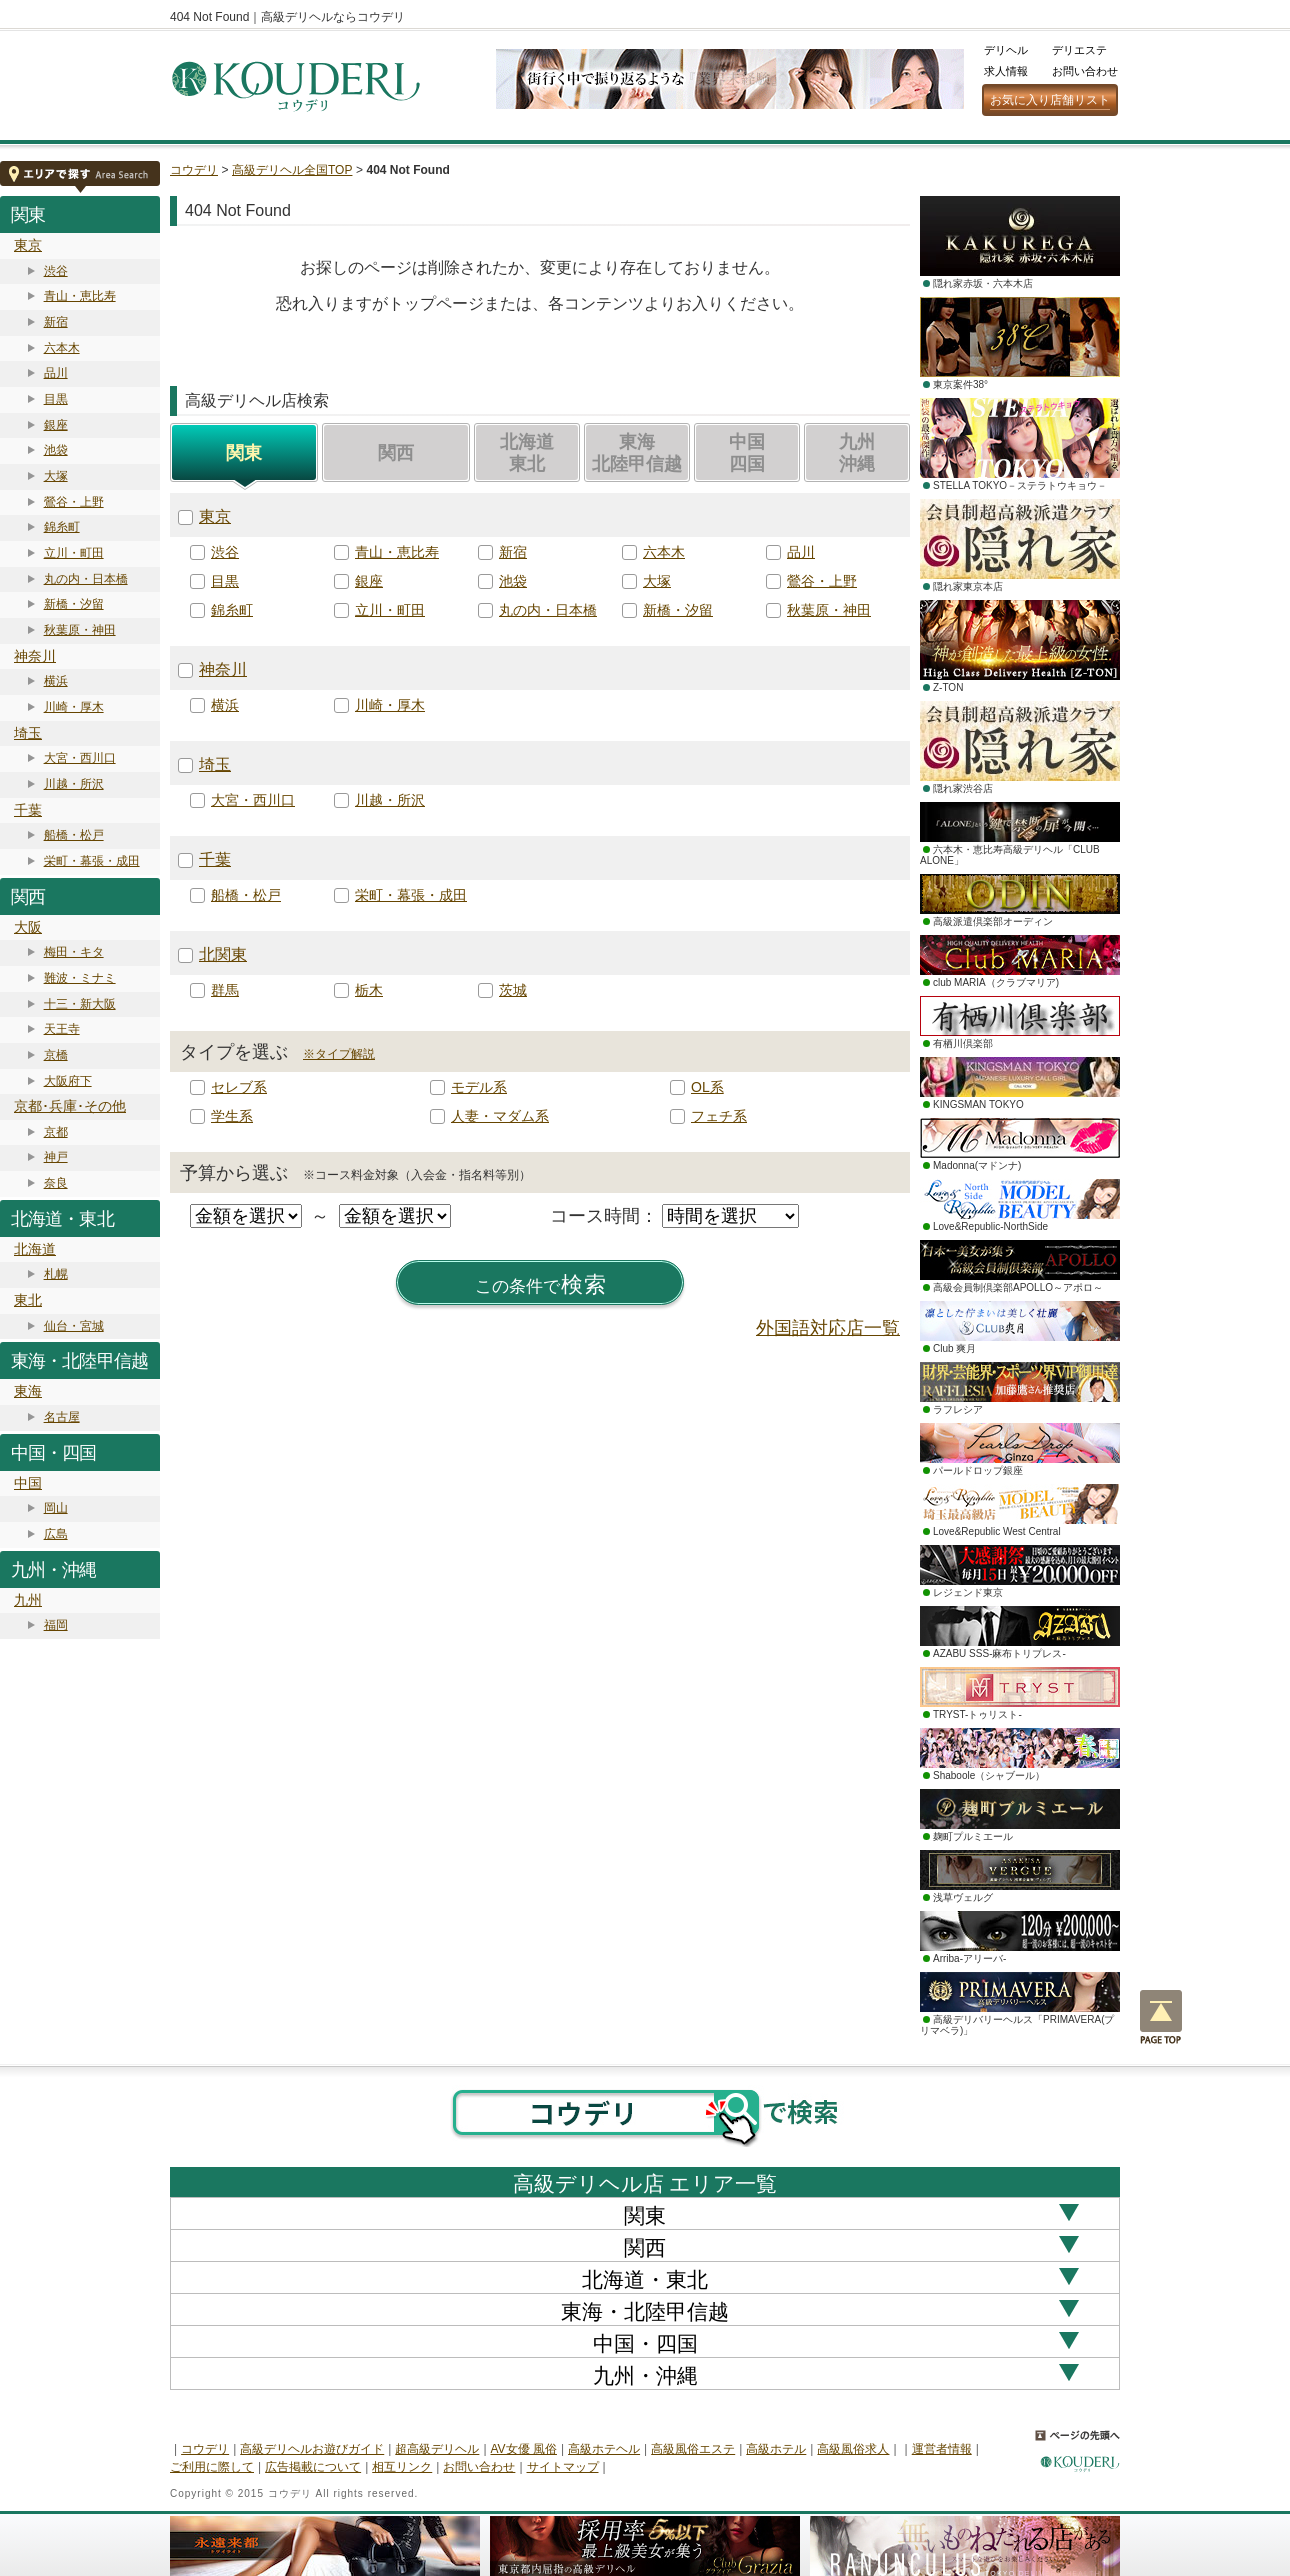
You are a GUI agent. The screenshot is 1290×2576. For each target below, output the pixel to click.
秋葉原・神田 (80, 630)
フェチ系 (719, 1116)
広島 (56, 1534)
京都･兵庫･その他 (70, 1106)
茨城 (513, 990)
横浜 (56, 681)
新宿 (56, 322)
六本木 (62, 348)
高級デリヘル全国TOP (292, 170)
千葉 (28, 810)
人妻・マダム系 (500, 1116)
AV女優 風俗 (524, 2449)
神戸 (56, 1157)
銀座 (56, 425)
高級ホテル (776, 2449)
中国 (28, 1483)
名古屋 (62, 1417)
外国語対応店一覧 (828, 1328)
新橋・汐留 (74, 604)
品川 (56, 373)
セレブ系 (239, 1087)
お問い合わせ (1085, 71)
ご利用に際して (212, 2467)
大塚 (56, 476)
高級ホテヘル (604, 2449)
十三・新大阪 (80, 1004)
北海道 (35, 1249)
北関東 (223, 954)
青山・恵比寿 (80, 296)
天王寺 (62, 1029)
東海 (28, 1391)
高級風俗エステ (693, 2449)
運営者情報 (942, 2449)
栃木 (369, 990)
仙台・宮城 (74, 1326)
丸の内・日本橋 (86, 579)
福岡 (56, 1625)
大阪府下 (68, 1081)
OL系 (707, 1087)
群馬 (225, 990)
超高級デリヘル (437, 2449)
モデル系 (479, 1087)
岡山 (56, 1508)
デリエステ (1079, 50)
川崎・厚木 (74, 707)
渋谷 (56, 271)
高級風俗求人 (853, 2449)
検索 (541, 1285)
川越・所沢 (74, 784)
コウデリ (194, 170)
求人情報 (1006, 71)
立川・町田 (74, 553)
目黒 (56, 399)
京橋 (56, 1055)
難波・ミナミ (80, 978)
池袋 (56, 450)
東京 (28, 245)
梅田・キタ (74, 952)
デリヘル (1006, 50)
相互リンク (402, 2467)
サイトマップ (563, 2467)
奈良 (56, 1183)
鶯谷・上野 (74, 502)
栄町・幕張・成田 (92, 861)
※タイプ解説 (339, 1054)
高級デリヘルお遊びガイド (312, 2449)
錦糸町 (62, 527)
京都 (56, 1132)
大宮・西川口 (80, 758)
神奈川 (35, 656)
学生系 (232, 1116)
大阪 (28, 927)
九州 (28, 1600)
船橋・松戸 (74, 835)
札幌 (56, 1274)
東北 (28, 1300)
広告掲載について (313, 2467)
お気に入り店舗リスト (1050, 100)
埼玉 (28, 733)
